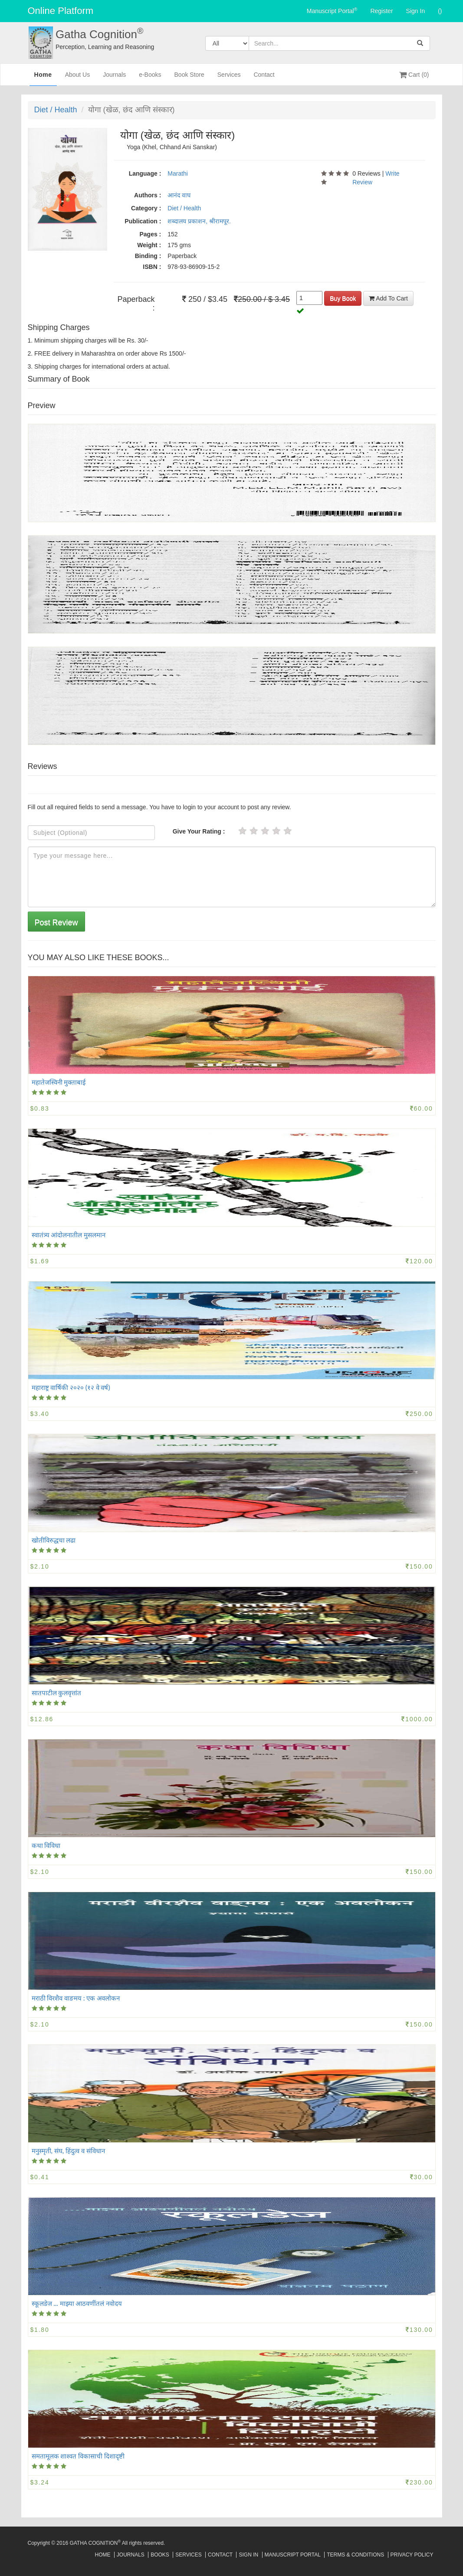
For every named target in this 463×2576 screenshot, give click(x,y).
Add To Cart (388, 298)
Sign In (415, 10)
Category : (146, 208)
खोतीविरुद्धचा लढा (54, 1540)
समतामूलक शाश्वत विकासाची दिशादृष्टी (78, 2456)
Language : (145, 173)
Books (160, 2555)
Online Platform (61, 10)
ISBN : (152, 266)
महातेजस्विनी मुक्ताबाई (59, 1082)
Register (381, 10)
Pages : (150, 234)
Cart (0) (414, 74)
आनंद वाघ (178, 195)
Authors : (147, 195)
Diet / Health (55, 109)
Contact (264, 78)
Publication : (143, 221)
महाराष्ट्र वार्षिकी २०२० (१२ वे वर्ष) (71, 1387)
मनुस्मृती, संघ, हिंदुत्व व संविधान (68, 2150)
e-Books (149, 78)
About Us (78, 78)
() (440, 10)
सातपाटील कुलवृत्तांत (57, 1693)
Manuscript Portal (332, 10)
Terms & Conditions (355, 2555)
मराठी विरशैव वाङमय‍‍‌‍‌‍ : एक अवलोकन (76, 1998)
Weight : (149, 245)
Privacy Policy (412, 2555)
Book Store (189, 78)
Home (43, 77)
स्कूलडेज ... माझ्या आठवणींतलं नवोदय (77, 2303)
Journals (114, 78)
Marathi (177, 173)
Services (229, 78)
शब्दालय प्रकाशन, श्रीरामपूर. (199, 221)
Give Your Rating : (199, 831)
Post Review (56, 922)
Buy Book (343, 298)
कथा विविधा (46, 1845)
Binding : (148, 255)
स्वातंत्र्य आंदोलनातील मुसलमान (69, 1235)
